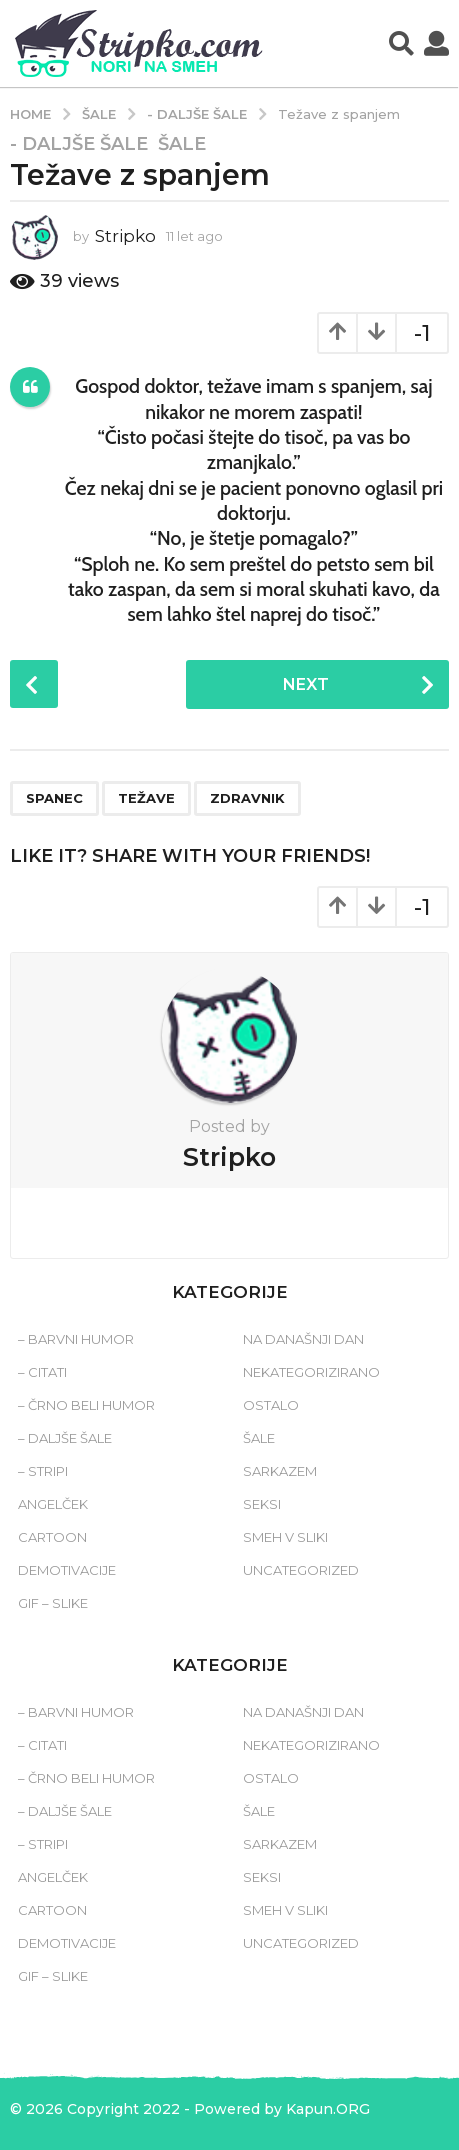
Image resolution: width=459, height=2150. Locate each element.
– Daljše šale (65, 1438)
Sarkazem (280, 1471)
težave (146, 798)
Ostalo (271, 1405)
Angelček (53, 1504)
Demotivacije (67, 1570)
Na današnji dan (303, 1339)
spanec (54, 798)
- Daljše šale (79, 144)
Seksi (262, 1504)
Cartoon (52, 1537)
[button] (401, 44)
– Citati (42, 1372)
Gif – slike (53, 1603)
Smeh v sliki (285, 1537)
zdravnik (247, 798)
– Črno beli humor (86, 1405)
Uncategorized (301, 1570)
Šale (182, 144)
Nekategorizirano (311, 1372)
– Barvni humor (76, 1339)
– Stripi (43, 1471)
